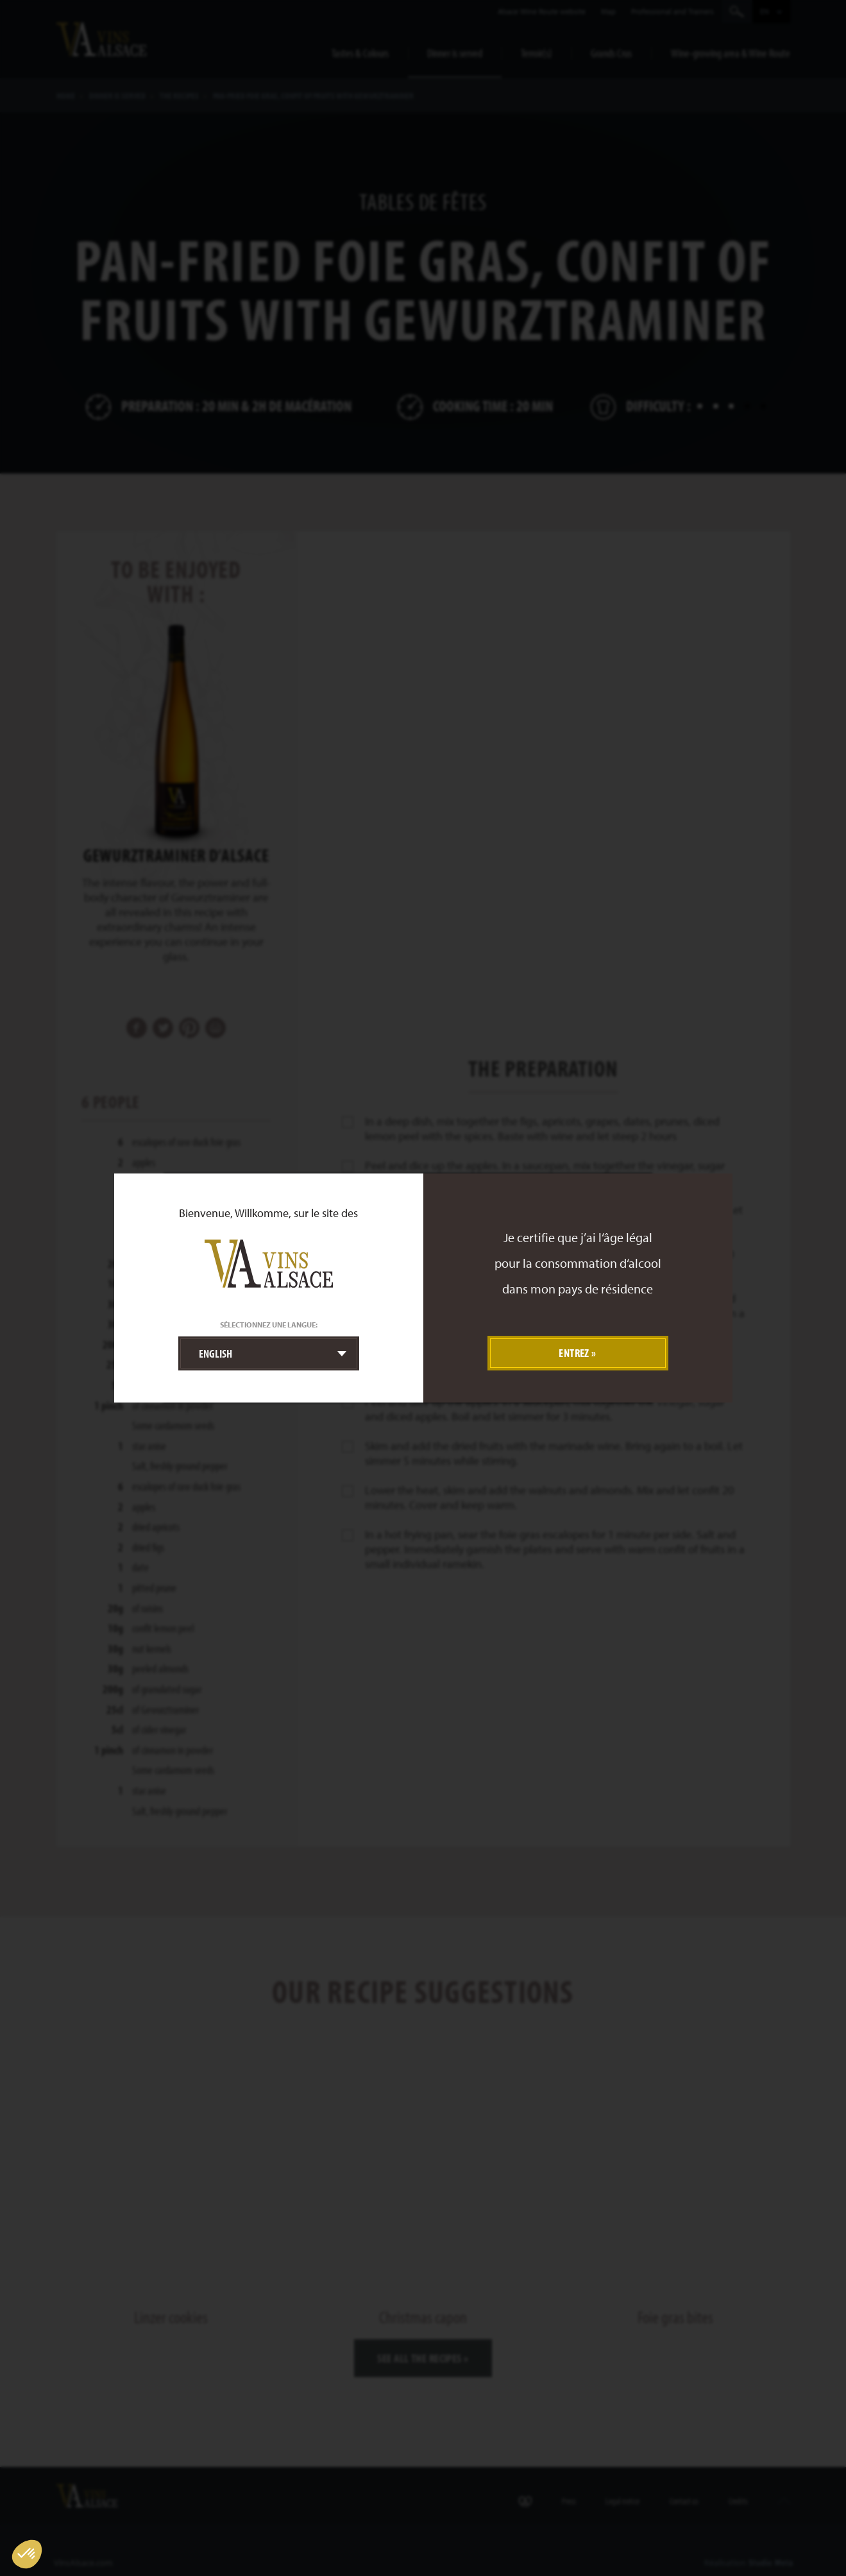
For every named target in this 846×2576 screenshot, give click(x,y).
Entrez (574, 1352)
